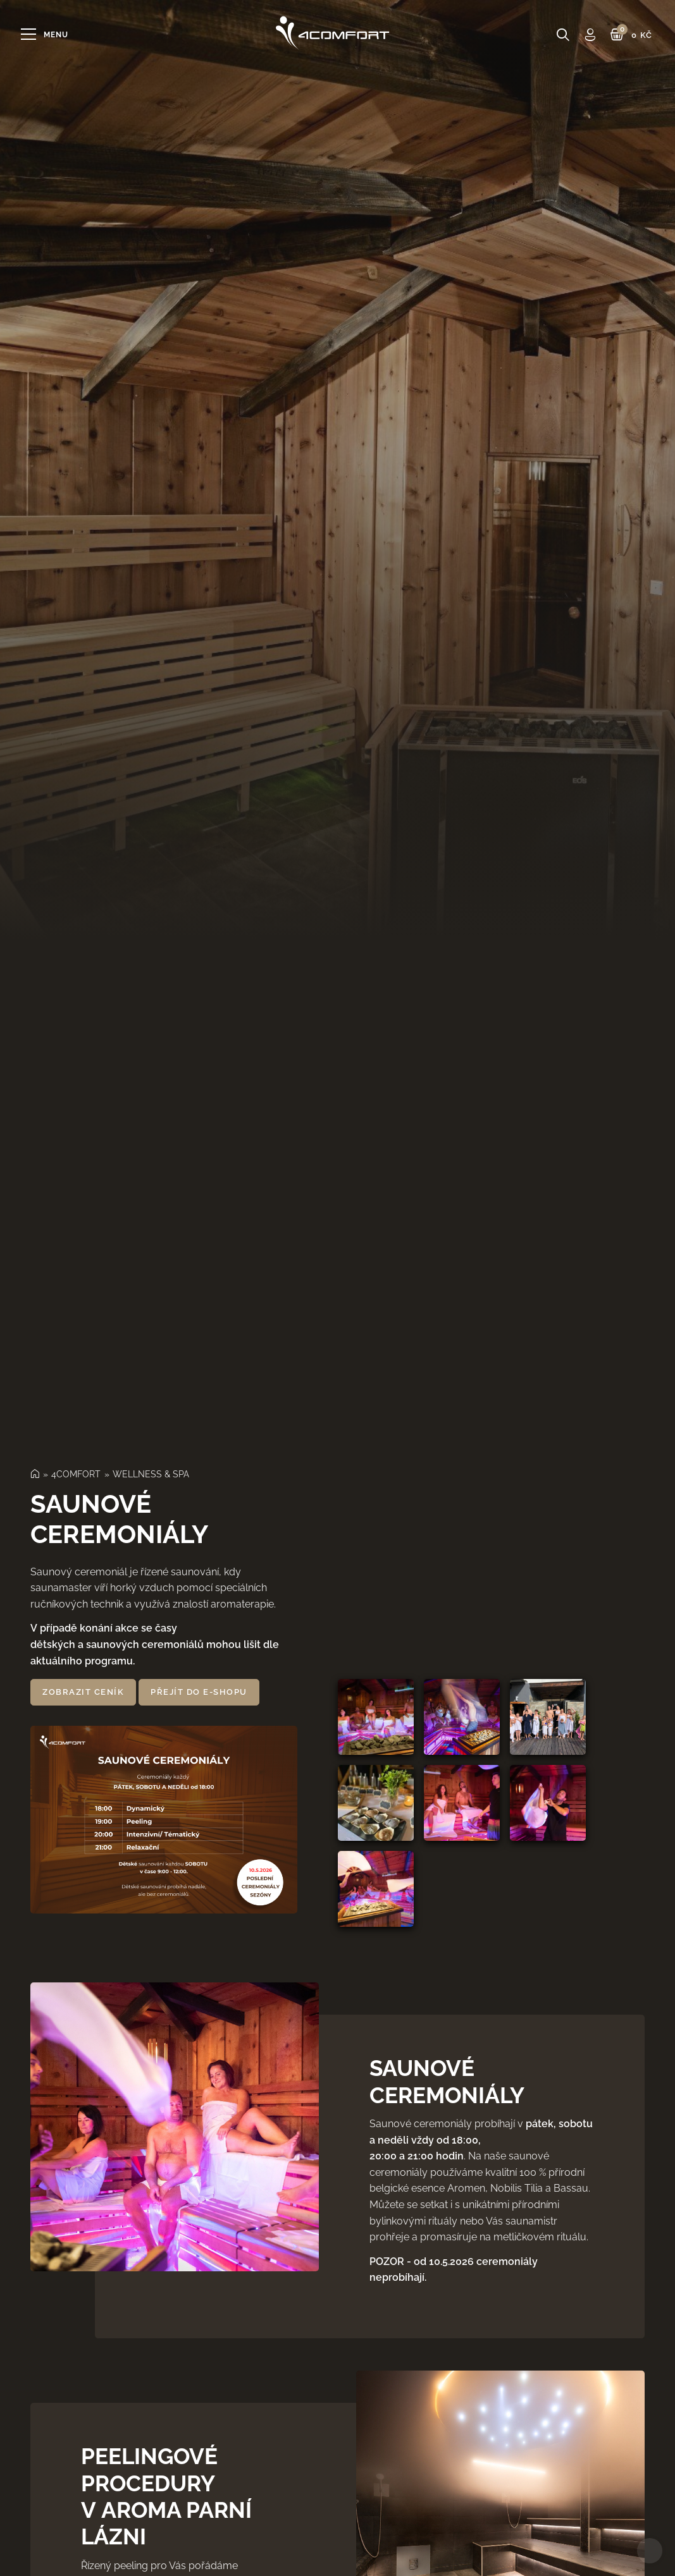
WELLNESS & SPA (151, 1474)
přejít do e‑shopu (199, 1692)
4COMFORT (76, 1474)
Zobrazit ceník (83, 1692)
